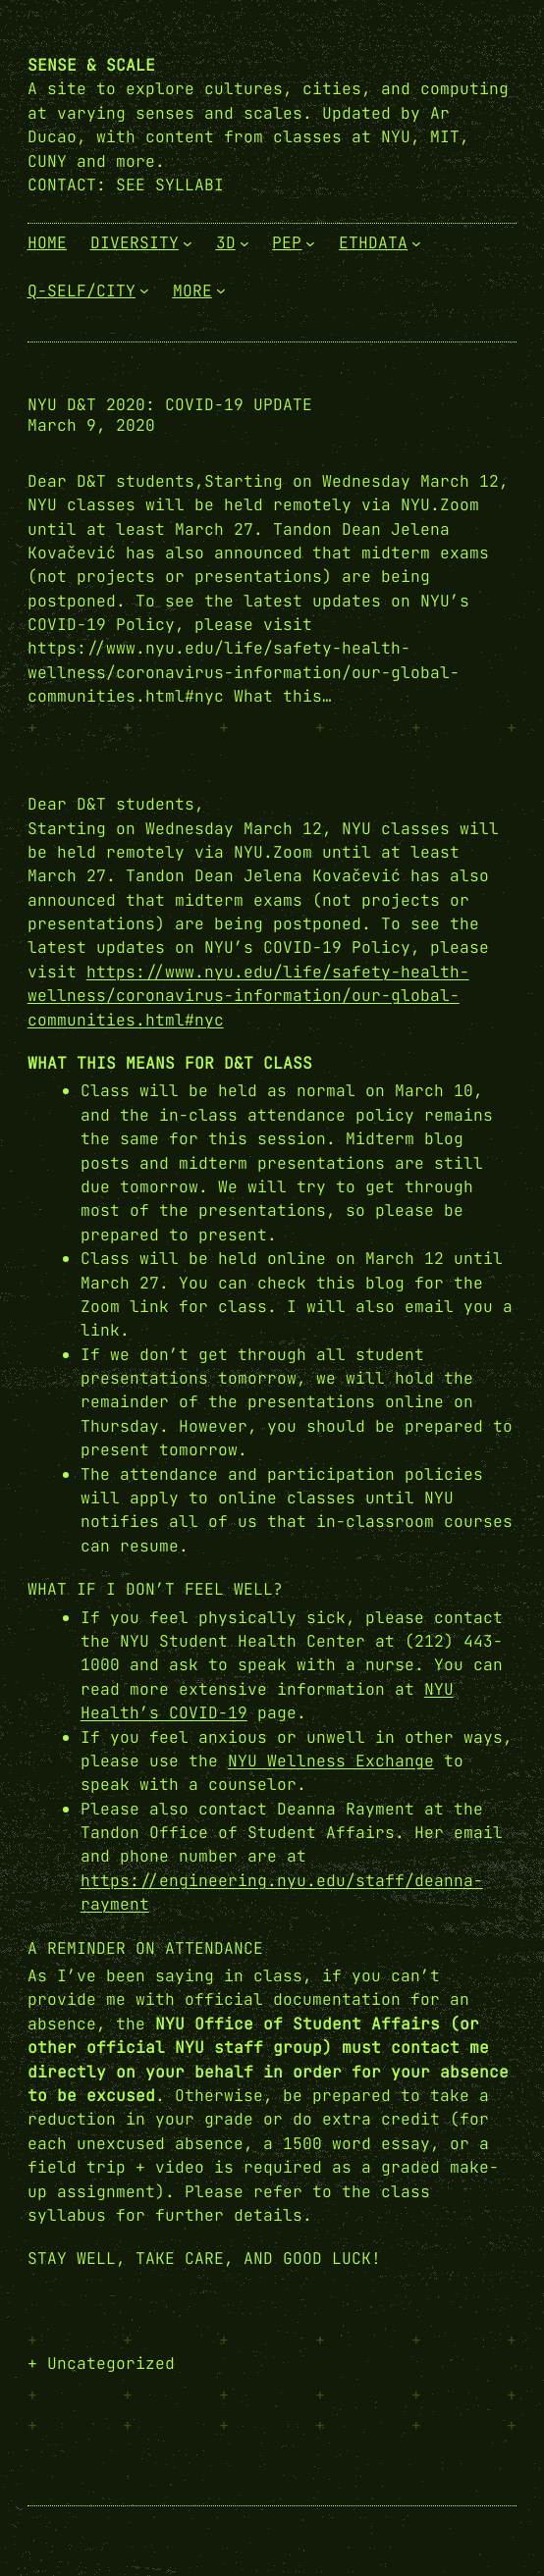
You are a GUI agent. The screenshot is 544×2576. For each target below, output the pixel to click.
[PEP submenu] (310, 242)
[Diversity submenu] (187, 242)
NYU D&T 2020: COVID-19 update (169, 404)
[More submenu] (221, 290)
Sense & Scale (91, 65)
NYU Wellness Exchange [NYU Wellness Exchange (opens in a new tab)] (331, 1760)
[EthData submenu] (416, 242)
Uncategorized (111, 2363)
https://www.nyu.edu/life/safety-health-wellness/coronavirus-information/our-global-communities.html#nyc (248, 995)
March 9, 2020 (91, 425)
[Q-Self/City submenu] (144, 290)
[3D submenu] (244, 242)
